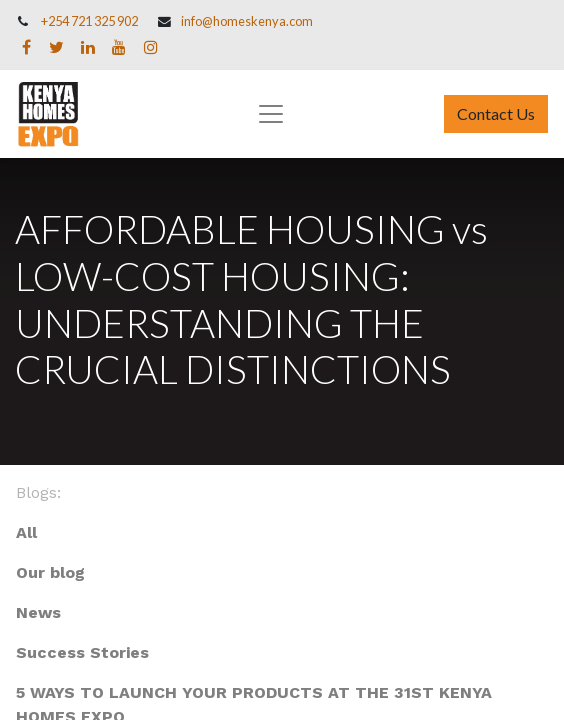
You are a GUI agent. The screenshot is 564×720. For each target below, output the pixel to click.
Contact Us (496, 113)
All (26, 532)
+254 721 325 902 (89, 21)
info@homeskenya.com (247, 21)
